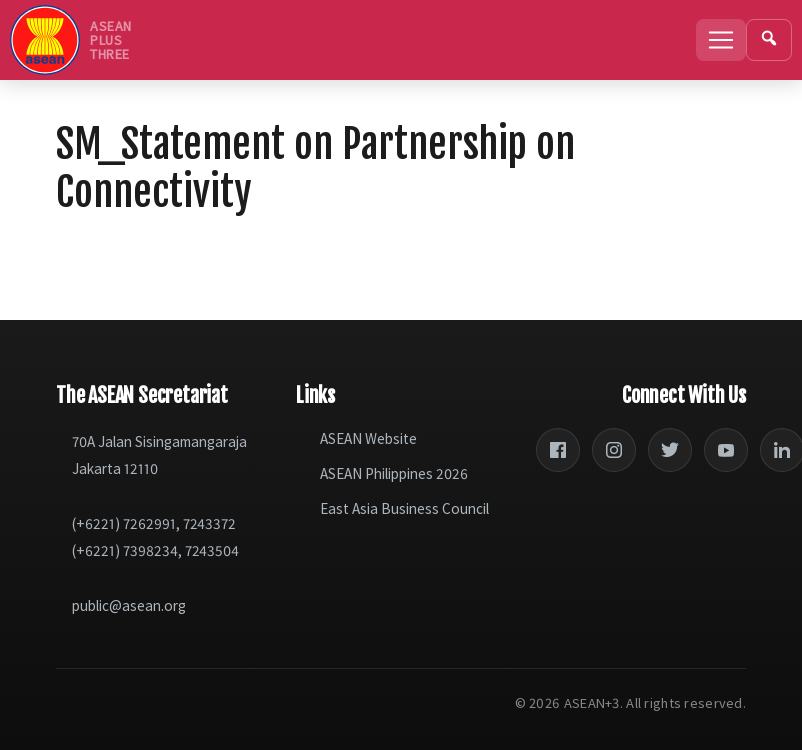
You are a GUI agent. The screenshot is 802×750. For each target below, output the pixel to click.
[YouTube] (726, 450)
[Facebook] (558, 450)
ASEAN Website (368, 438)
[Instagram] (614, 450)
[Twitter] (670, 450)
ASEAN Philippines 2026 (394, 473)
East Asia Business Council (404, 508)
